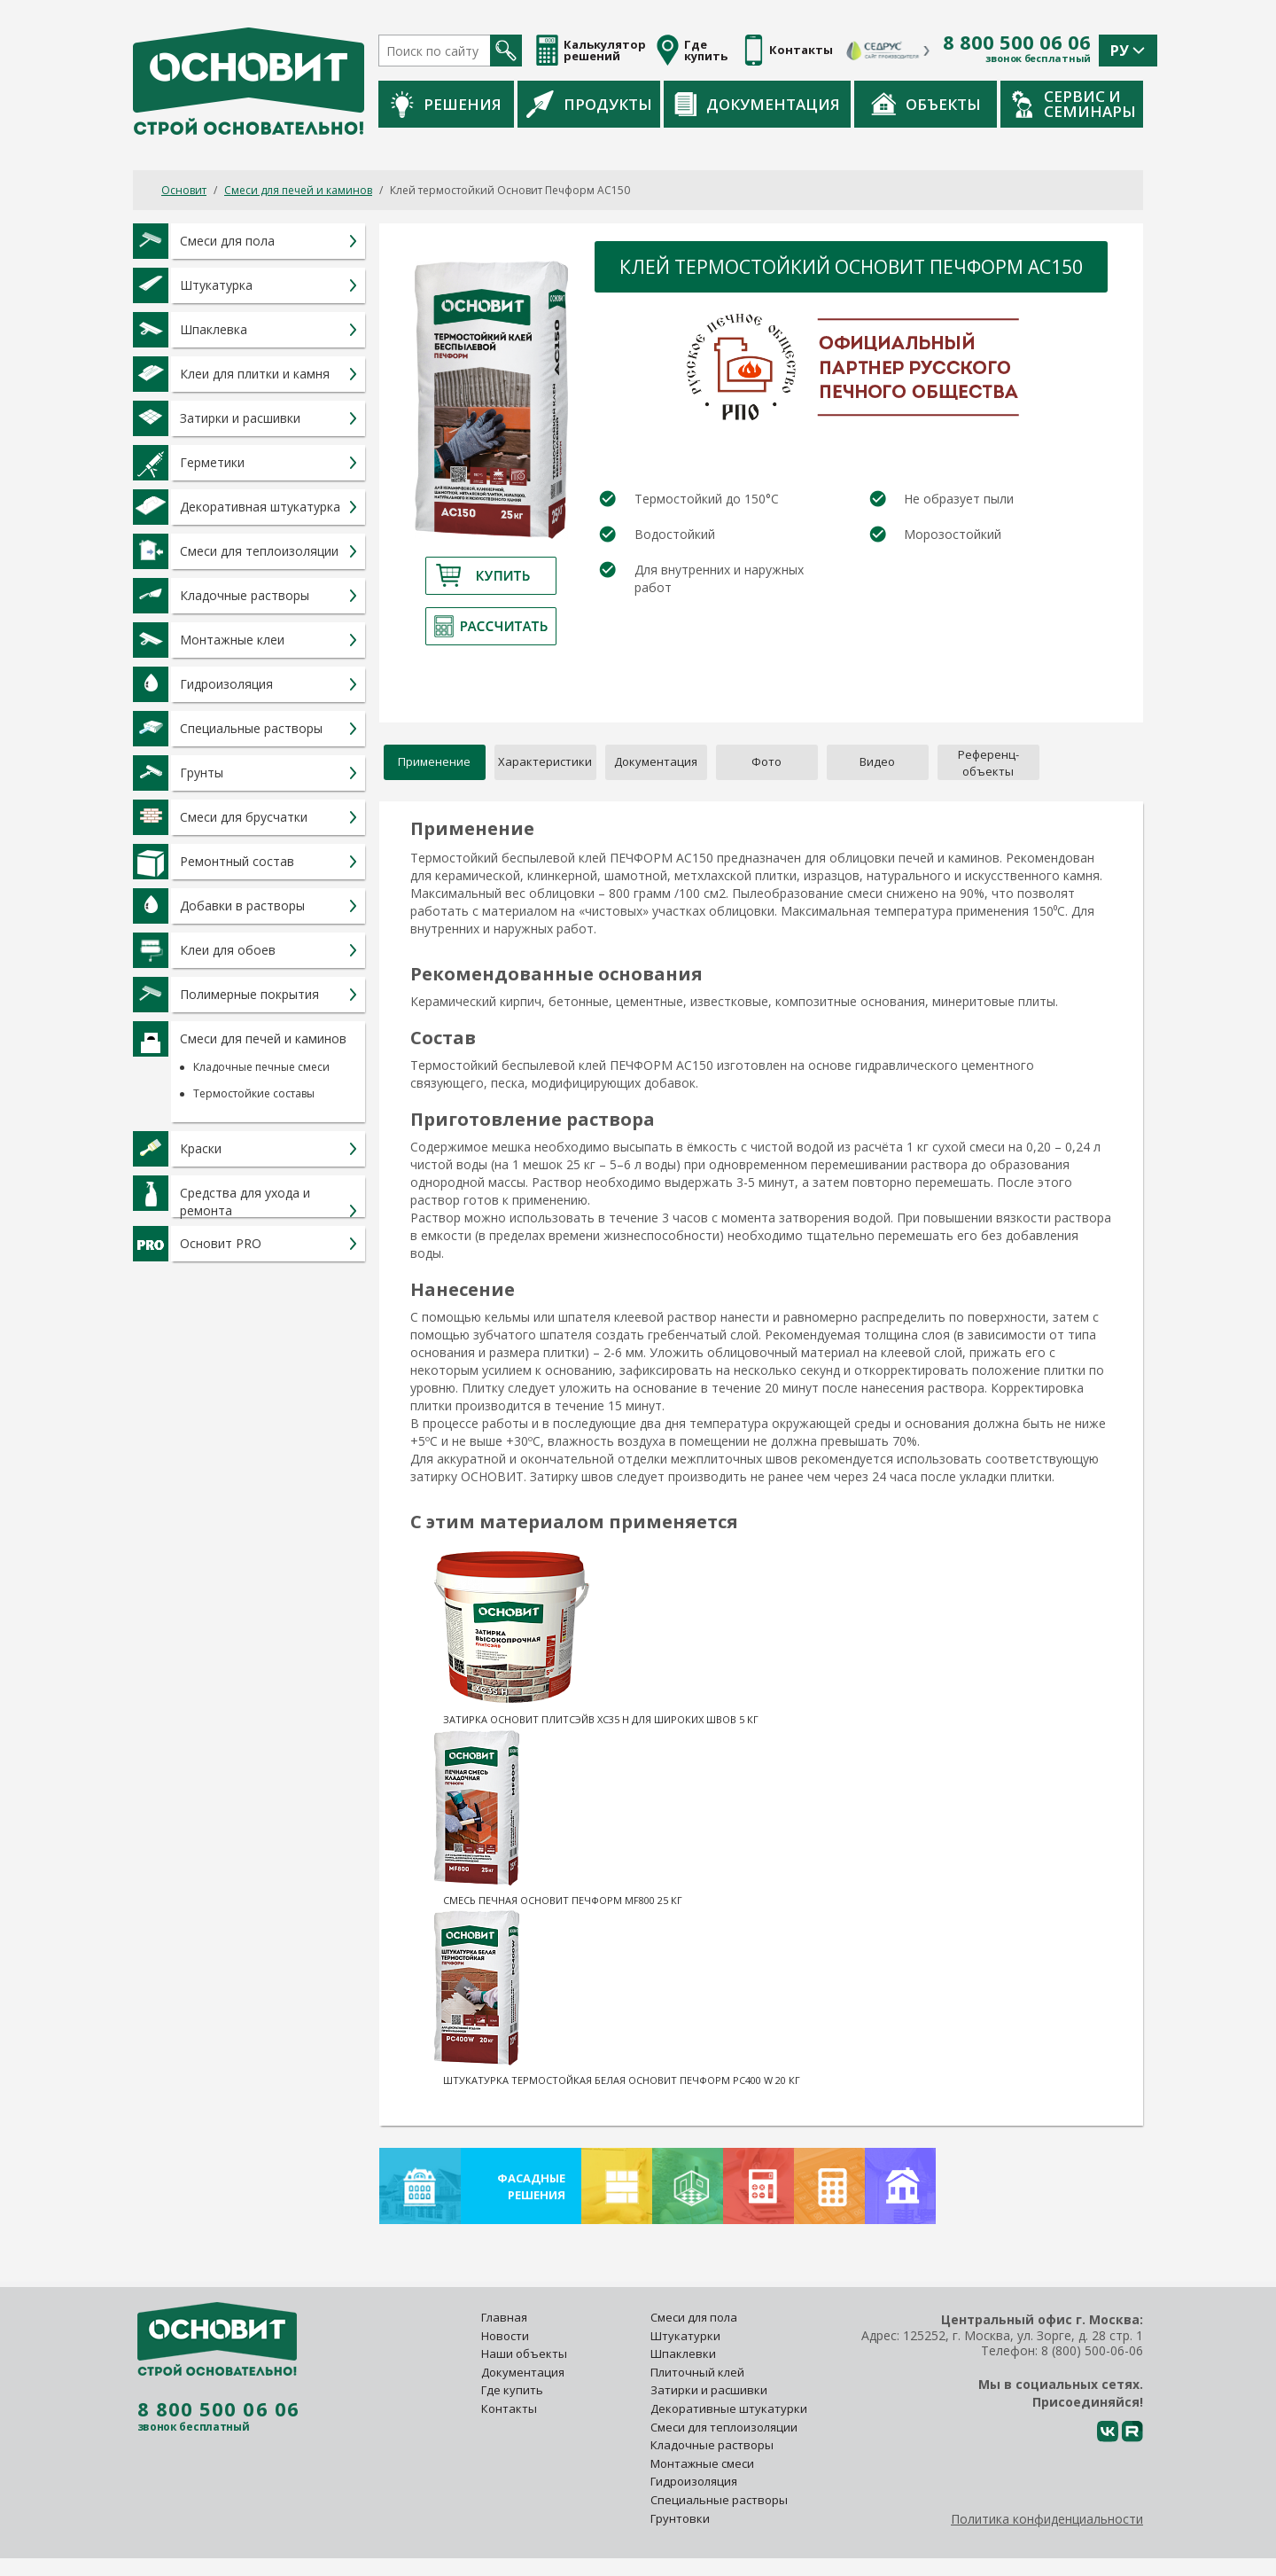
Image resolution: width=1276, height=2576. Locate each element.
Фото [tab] (766, 761)
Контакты (509, 2408)
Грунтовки (680, 2518)
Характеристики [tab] (545, 761)
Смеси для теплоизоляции (724, 2427)
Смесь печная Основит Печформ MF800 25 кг (562, 1900)
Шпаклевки (683, 2353)
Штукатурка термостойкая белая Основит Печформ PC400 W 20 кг (621, 2080)
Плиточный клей (698, 2372)
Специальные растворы (719, 2500)
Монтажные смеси (702, 2463)
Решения (446, 104)
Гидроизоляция (695, 2481)
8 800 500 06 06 (1017, 43)
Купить (490, 576)
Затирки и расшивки (708, 2390)
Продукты (589, 104)
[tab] (988, 762)
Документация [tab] (655, 761)
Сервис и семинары (1074, 103)
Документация (757, 104)
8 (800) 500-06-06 (1092, 2350)
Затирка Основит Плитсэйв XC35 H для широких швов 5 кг (601, 1719)
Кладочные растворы (712, 2445)
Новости (505, 2336)
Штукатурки (685, 2336)
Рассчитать (490, 626)
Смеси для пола (693, 2317)
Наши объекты (524, 2353)
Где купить (512, 2390)
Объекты (926, 103)
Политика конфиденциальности (1047, 2518)
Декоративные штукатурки (728, 2408)
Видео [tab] (877, 761)
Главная (504, 2317)
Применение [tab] (434, 761)
